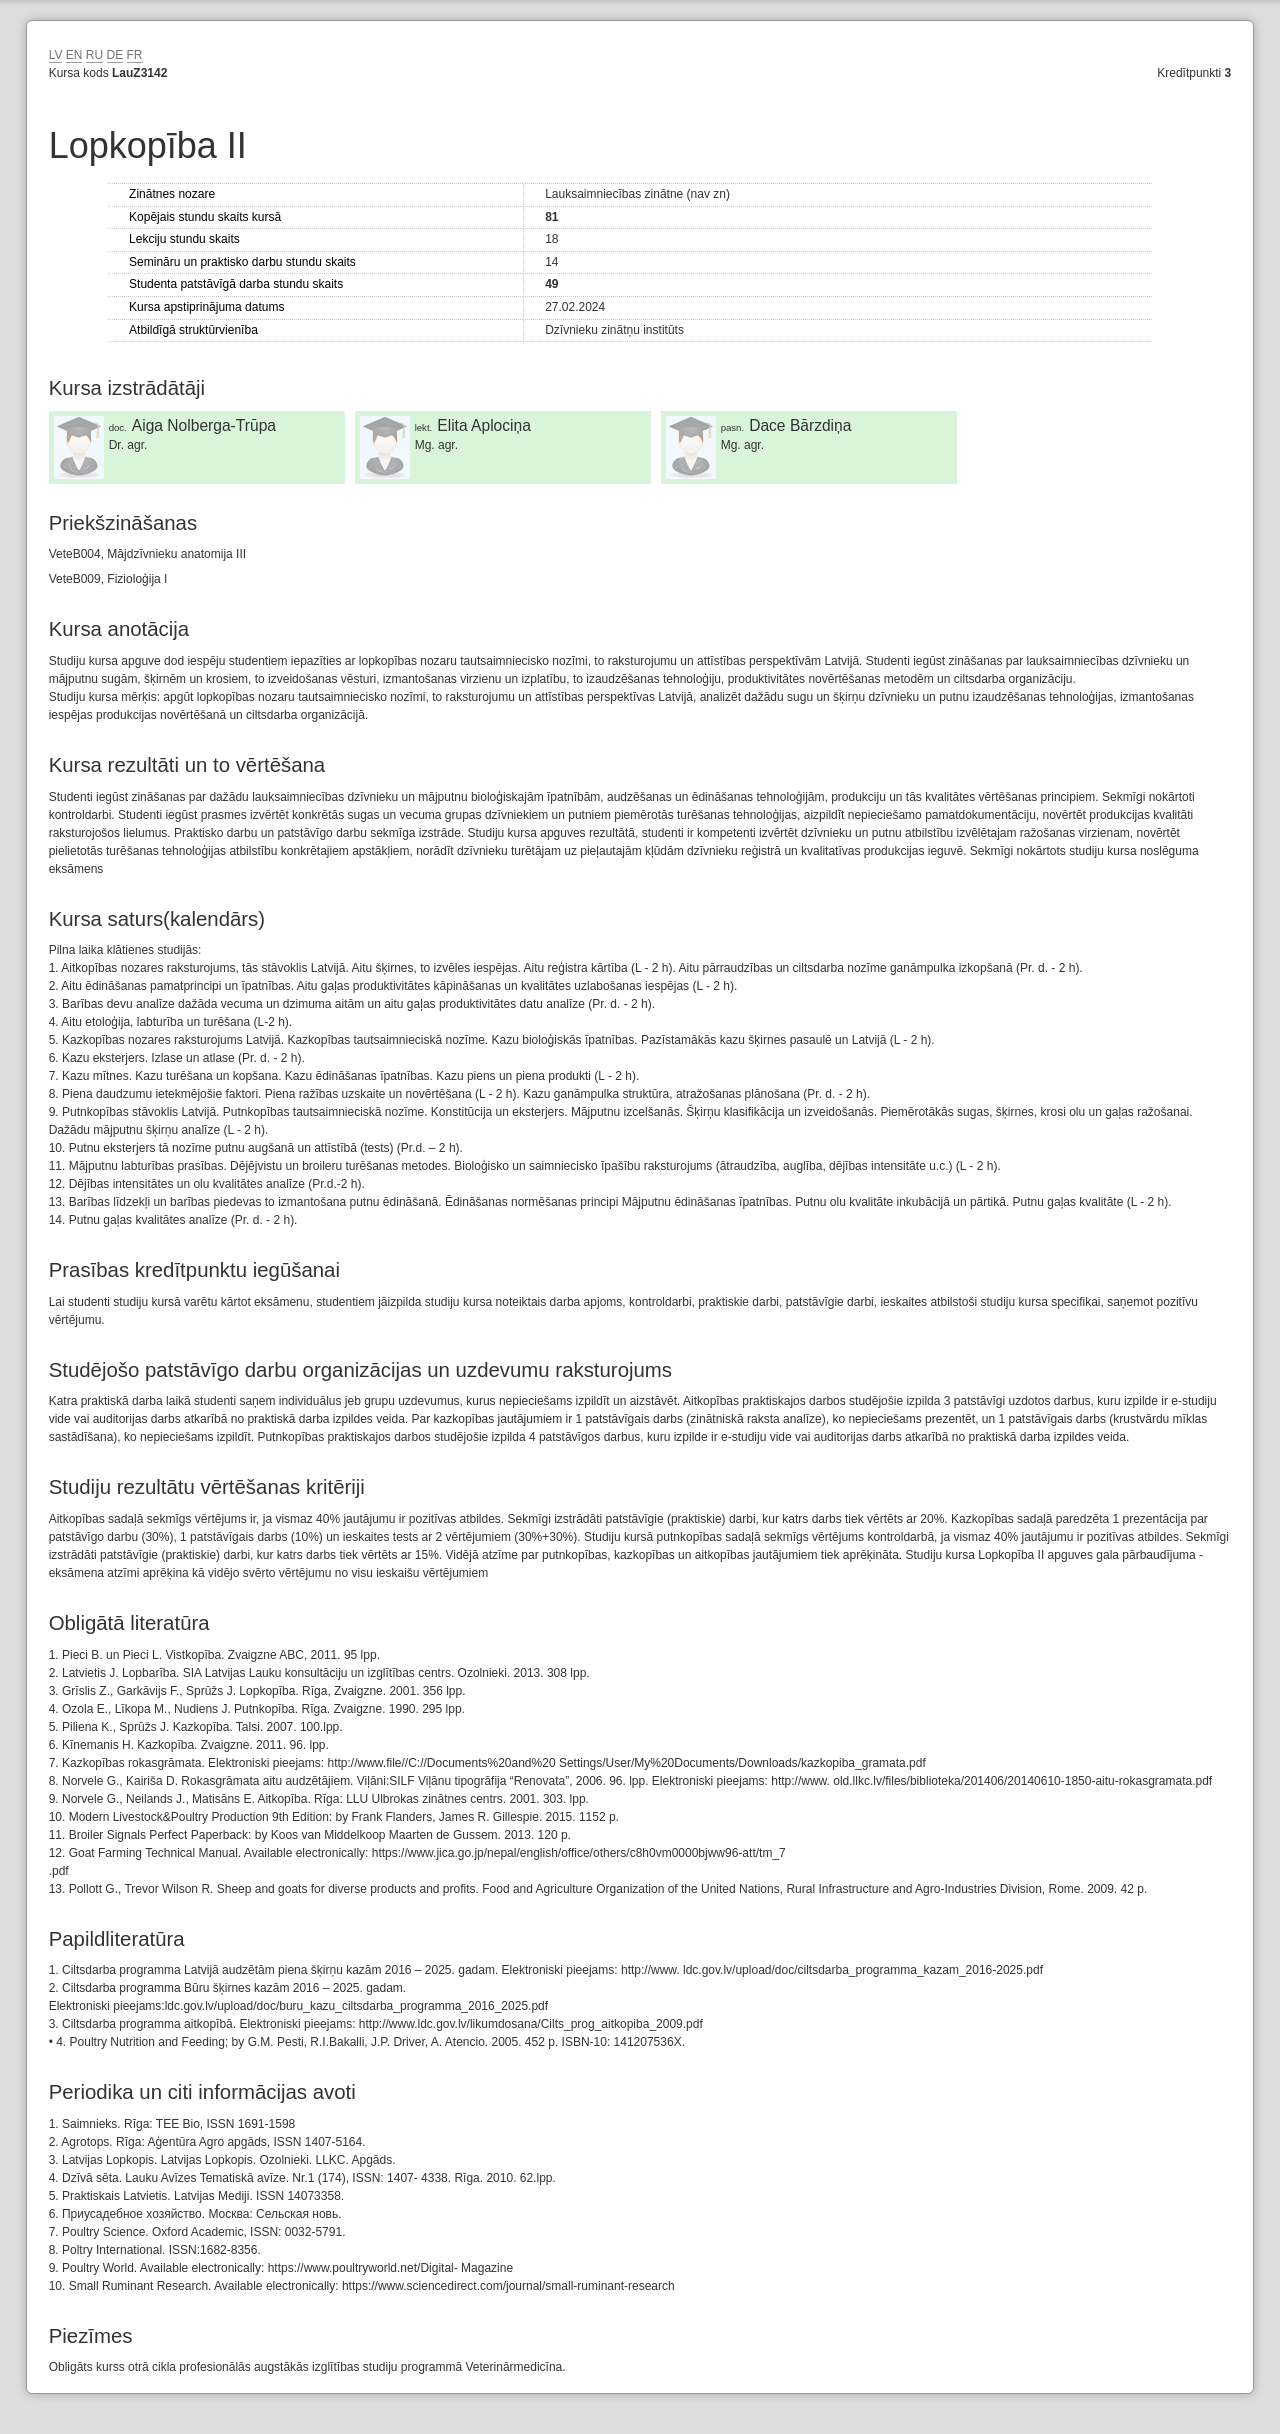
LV (56, 55)
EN (74, 55)
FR (135, 55)
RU (94, 55)
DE (115, 55)
